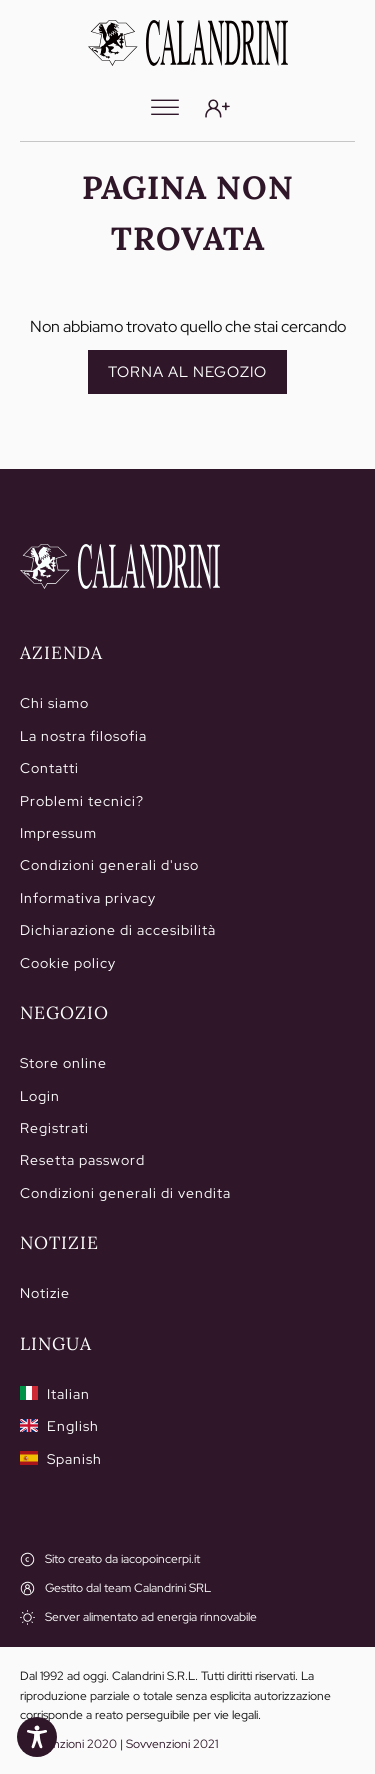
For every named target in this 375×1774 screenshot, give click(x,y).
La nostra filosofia (83, 736)
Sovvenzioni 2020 (68, 1744)
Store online (63, 1063)
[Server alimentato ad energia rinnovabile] (138, 1617)
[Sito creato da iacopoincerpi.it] (110, 1559)
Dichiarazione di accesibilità (118, 930)
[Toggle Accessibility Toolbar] (37, 1737)
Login (40, 1096)
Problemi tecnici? (82, 801)
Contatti (49, 768)
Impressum (58, 833)
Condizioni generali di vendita (125, 1193)
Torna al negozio (187, 372)
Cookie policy (68, 963)
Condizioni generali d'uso (109, 865)
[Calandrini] (188, 43)
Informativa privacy (88, 898)
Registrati (54, 1128)
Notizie (45, 1293)
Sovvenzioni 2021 (172, 1744)
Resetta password (82, 1160)
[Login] (217, 108)
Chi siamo (54, 703)
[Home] (120, 567)
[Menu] (165, 108)
